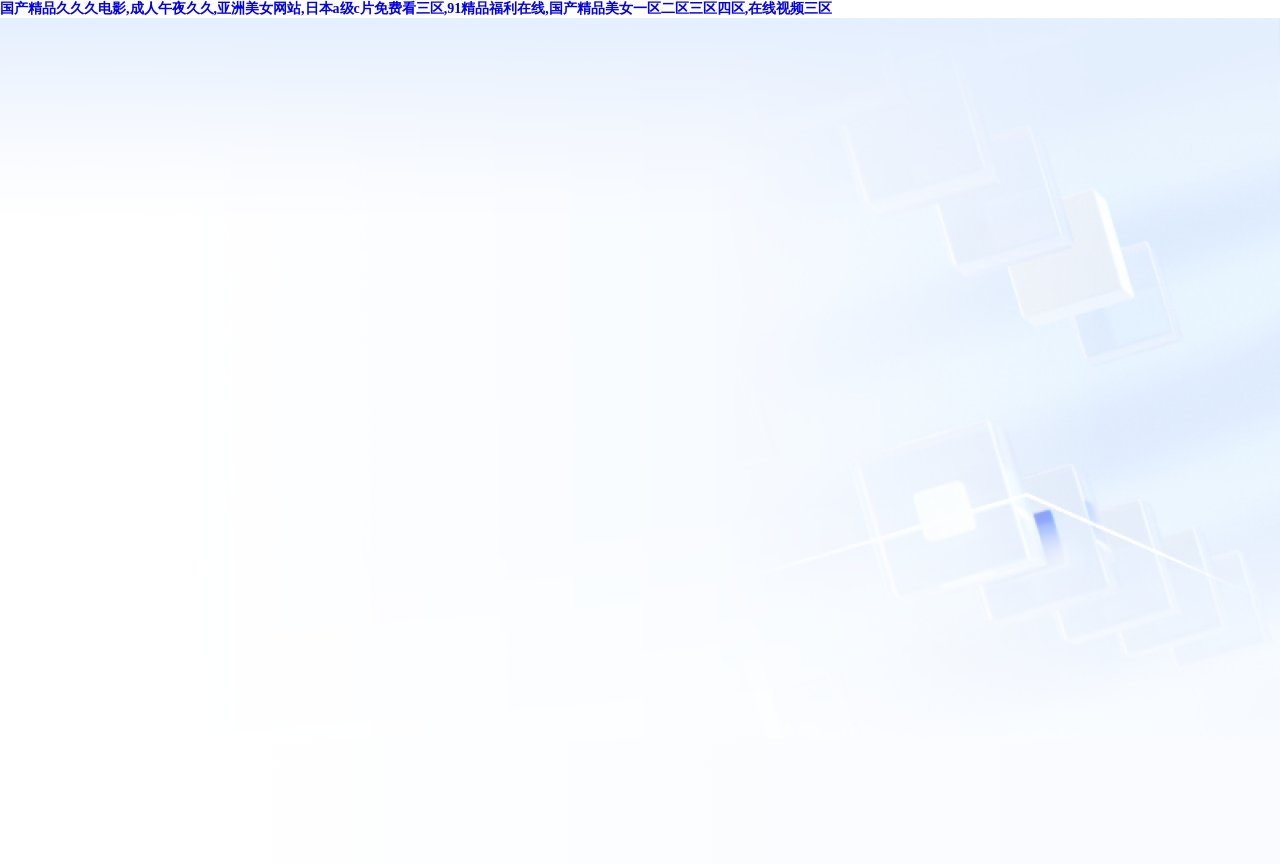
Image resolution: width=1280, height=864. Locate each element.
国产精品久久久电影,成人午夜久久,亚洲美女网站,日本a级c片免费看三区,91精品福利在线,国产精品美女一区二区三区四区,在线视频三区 (416, 8)
